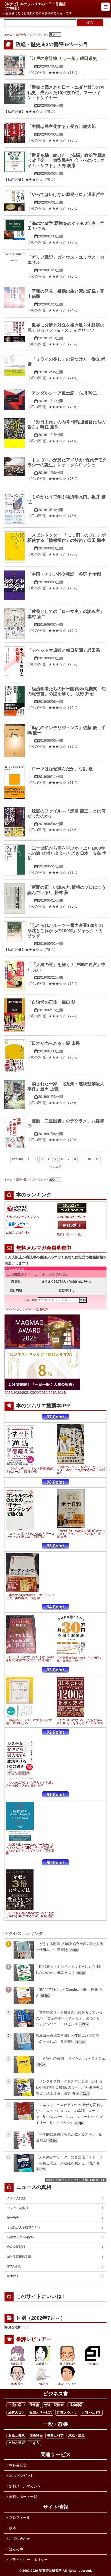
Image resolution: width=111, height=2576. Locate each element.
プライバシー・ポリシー (28, 2560)
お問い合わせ (19, 2539)
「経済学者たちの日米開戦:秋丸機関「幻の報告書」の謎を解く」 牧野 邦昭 (66, 691)
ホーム (8, 34)
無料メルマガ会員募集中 (43, 1248)
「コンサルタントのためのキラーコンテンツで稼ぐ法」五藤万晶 (30, 1535)
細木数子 (13, 2276)
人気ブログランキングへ (22, 1216)
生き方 (34, 2443)
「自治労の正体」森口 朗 (51, 1002)
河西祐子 (17, 2364)
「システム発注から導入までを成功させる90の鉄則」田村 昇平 (30, 1784)
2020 (35, 1393)
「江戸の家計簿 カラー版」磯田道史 (62, 58)
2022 (75, 1217)
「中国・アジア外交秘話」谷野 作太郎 (64, 574)
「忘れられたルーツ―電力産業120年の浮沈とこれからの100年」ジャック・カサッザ (65, 930)
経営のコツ (16, 2412)
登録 (26, 1300)
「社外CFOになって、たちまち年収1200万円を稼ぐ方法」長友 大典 (80, 1722)
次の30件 (55, 1166)
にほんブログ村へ (18, 1232)
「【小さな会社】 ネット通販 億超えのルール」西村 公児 (29, 1470)
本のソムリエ (67, 2384)
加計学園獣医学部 (19, 2256)
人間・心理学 (91, 2412)
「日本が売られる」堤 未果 (53, 1043)
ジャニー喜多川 (17, 2208)
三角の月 (42, 2384)
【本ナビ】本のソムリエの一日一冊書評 (36, 4)
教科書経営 (18, 2465)
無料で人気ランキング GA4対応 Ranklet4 (74, 2180)
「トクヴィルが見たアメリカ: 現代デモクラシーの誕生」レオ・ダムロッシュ (67, 462)
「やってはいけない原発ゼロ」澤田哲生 (65, 194)
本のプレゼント (21, 2476)
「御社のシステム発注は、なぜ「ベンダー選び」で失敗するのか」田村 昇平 (81, 1470)
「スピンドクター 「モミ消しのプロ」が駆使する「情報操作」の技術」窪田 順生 (66, 538)
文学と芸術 (16, 2443)
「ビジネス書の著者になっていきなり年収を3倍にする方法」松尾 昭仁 (30, 1915)
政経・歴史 (76, 2435)
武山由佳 (42, 2364)
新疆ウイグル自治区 (20, 2237)
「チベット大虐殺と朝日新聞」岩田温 (63, 650)
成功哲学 (75, 2405)
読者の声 (42, 1309)
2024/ (9, 1393)
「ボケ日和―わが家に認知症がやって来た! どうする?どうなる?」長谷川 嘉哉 (81, 1533)
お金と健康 (16, 2435)
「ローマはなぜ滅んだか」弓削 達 (60, 769)
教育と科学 (55, 2435)
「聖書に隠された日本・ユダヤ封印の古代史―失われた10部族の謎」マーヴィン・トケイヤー (65, 92)
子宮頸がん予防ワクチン (23, 2227)
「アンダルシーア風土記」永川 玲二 (62, 393)
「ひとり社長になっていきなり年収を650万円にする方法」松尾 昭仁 (30, 1659)
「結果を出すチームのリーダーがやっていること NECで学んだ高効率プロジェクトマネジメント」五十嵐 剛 (30, 1849)
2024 (60, 1217)
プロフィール (19, 2518)
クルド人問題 (16, 2198)
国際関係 (35, 2435)
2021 (83, 1217)
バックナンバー (21, 1309)
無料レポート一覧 (69, 1234)
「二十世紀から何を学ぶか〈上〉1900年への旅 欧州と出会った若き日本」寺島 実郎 (67, 853)
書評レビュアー (33, 2339)
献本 (12, 2528)
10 (89, 1159)
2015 (52, 1393)
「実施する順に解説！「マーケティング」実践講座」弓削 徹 (30, 1597)
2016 (43, 1393)
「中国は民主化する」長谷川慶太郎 (61, 126)
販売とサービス (40, 2412)
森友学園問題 (16, 2247)
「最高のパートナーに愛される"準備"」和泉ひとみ (29, 1722)
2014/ (61, 1393)
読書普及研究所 (50, 2570)
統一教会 (13, 2217)
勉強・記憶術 (54, 2405)
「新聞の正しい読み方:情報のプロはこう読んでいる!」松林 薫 (66, 890)
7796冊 (12, 8)
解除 (34, 1300)
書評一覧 (21, 34)
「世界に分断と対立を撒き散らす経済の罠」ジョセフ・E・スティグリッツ (65, 328)
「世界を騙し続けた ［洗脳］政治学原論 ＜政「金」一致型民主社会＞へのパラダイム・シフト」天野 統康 (66, 160)
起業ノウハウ (67, 2412)
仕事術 (34, 2405)
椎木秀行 (17, 2384)
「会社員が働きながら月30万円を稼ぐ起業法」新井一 (79, 1659)
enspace (92, 2364)
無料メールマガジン (25, 2486)
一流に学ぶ (16, 2405)
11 (97, 1159)
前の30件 (17, 1159)
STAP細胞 (14, 2266)
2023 (68, 1217)
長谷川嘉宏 (67, 2364)
